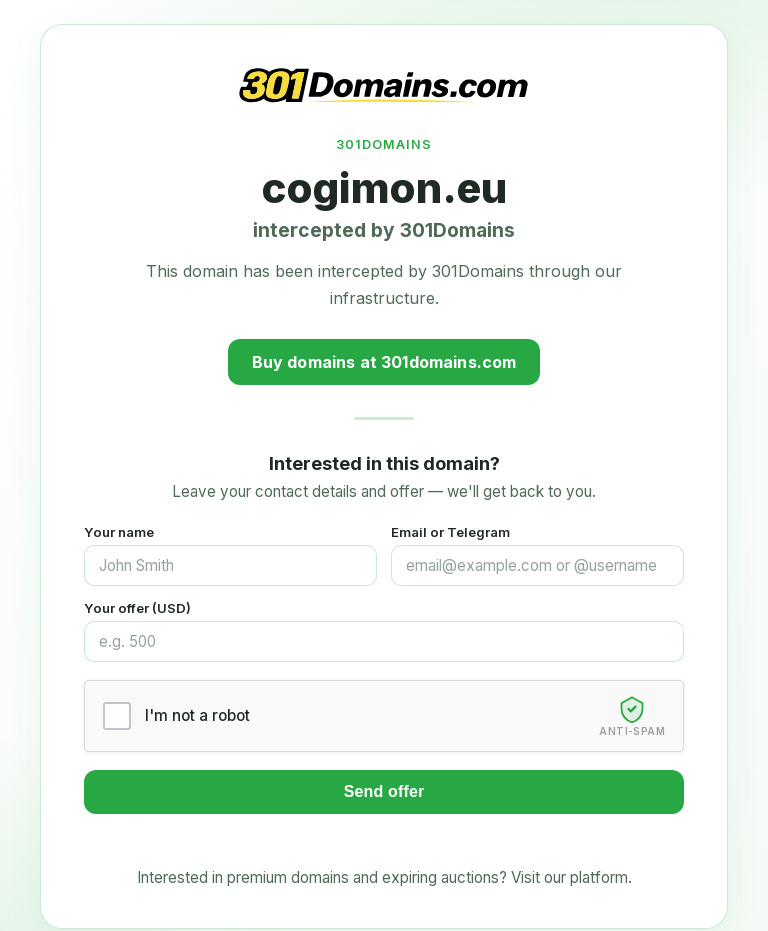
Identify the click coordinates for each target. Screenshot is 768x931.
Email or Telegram (450, 532)
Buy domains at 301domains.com (384, 362)
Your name (119, 532)
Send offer (384, 791)
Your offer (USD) (137, 608)
